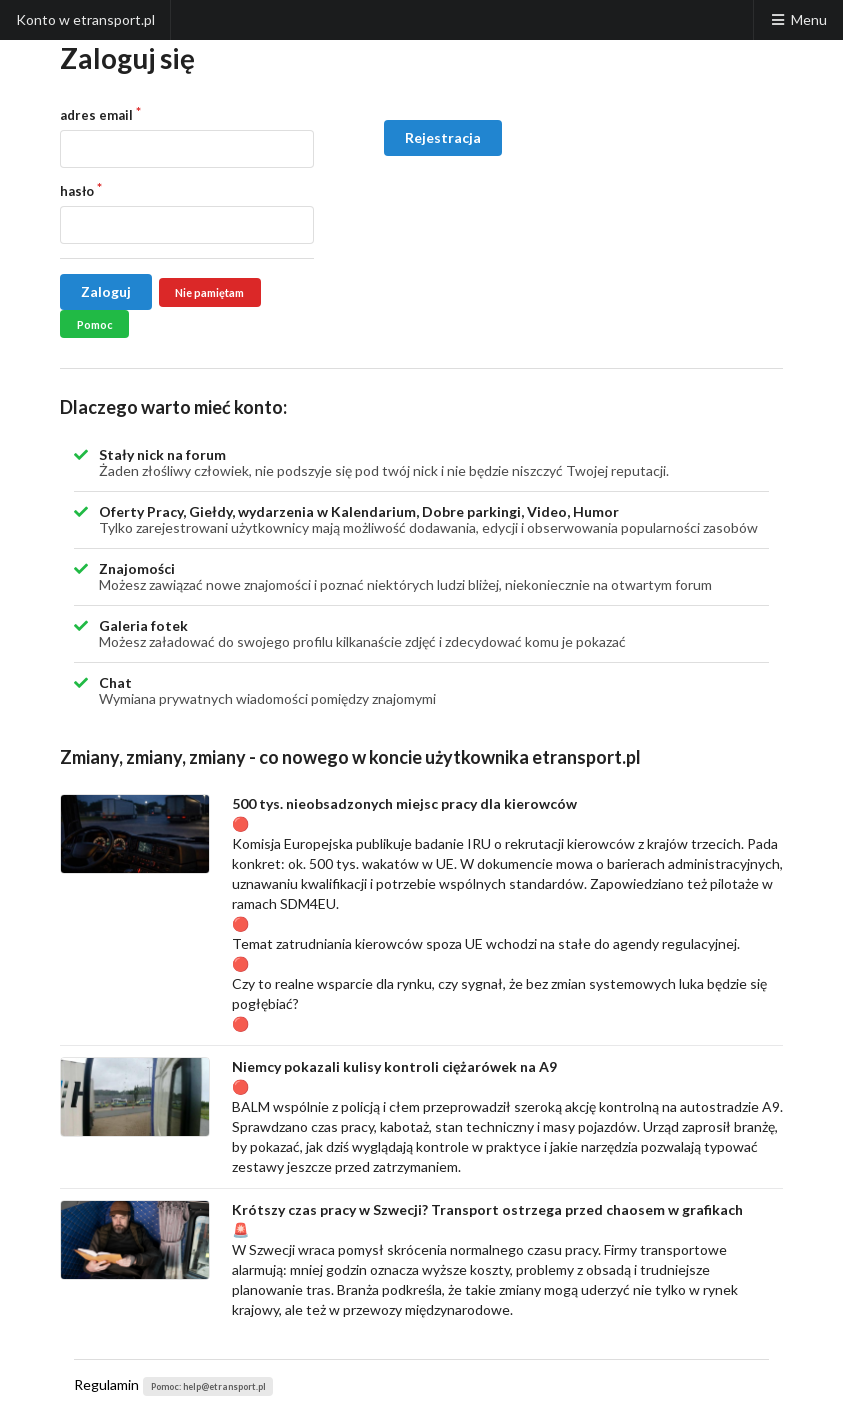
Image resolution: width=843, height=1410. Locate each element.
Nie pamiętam (209, 292)
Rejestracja (443, 137)
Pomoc (95, 324)
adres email (96, 115)
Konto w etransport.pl (85, 19)
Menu (798, 19)
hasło (77, 191)
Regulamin (106, 1384)
